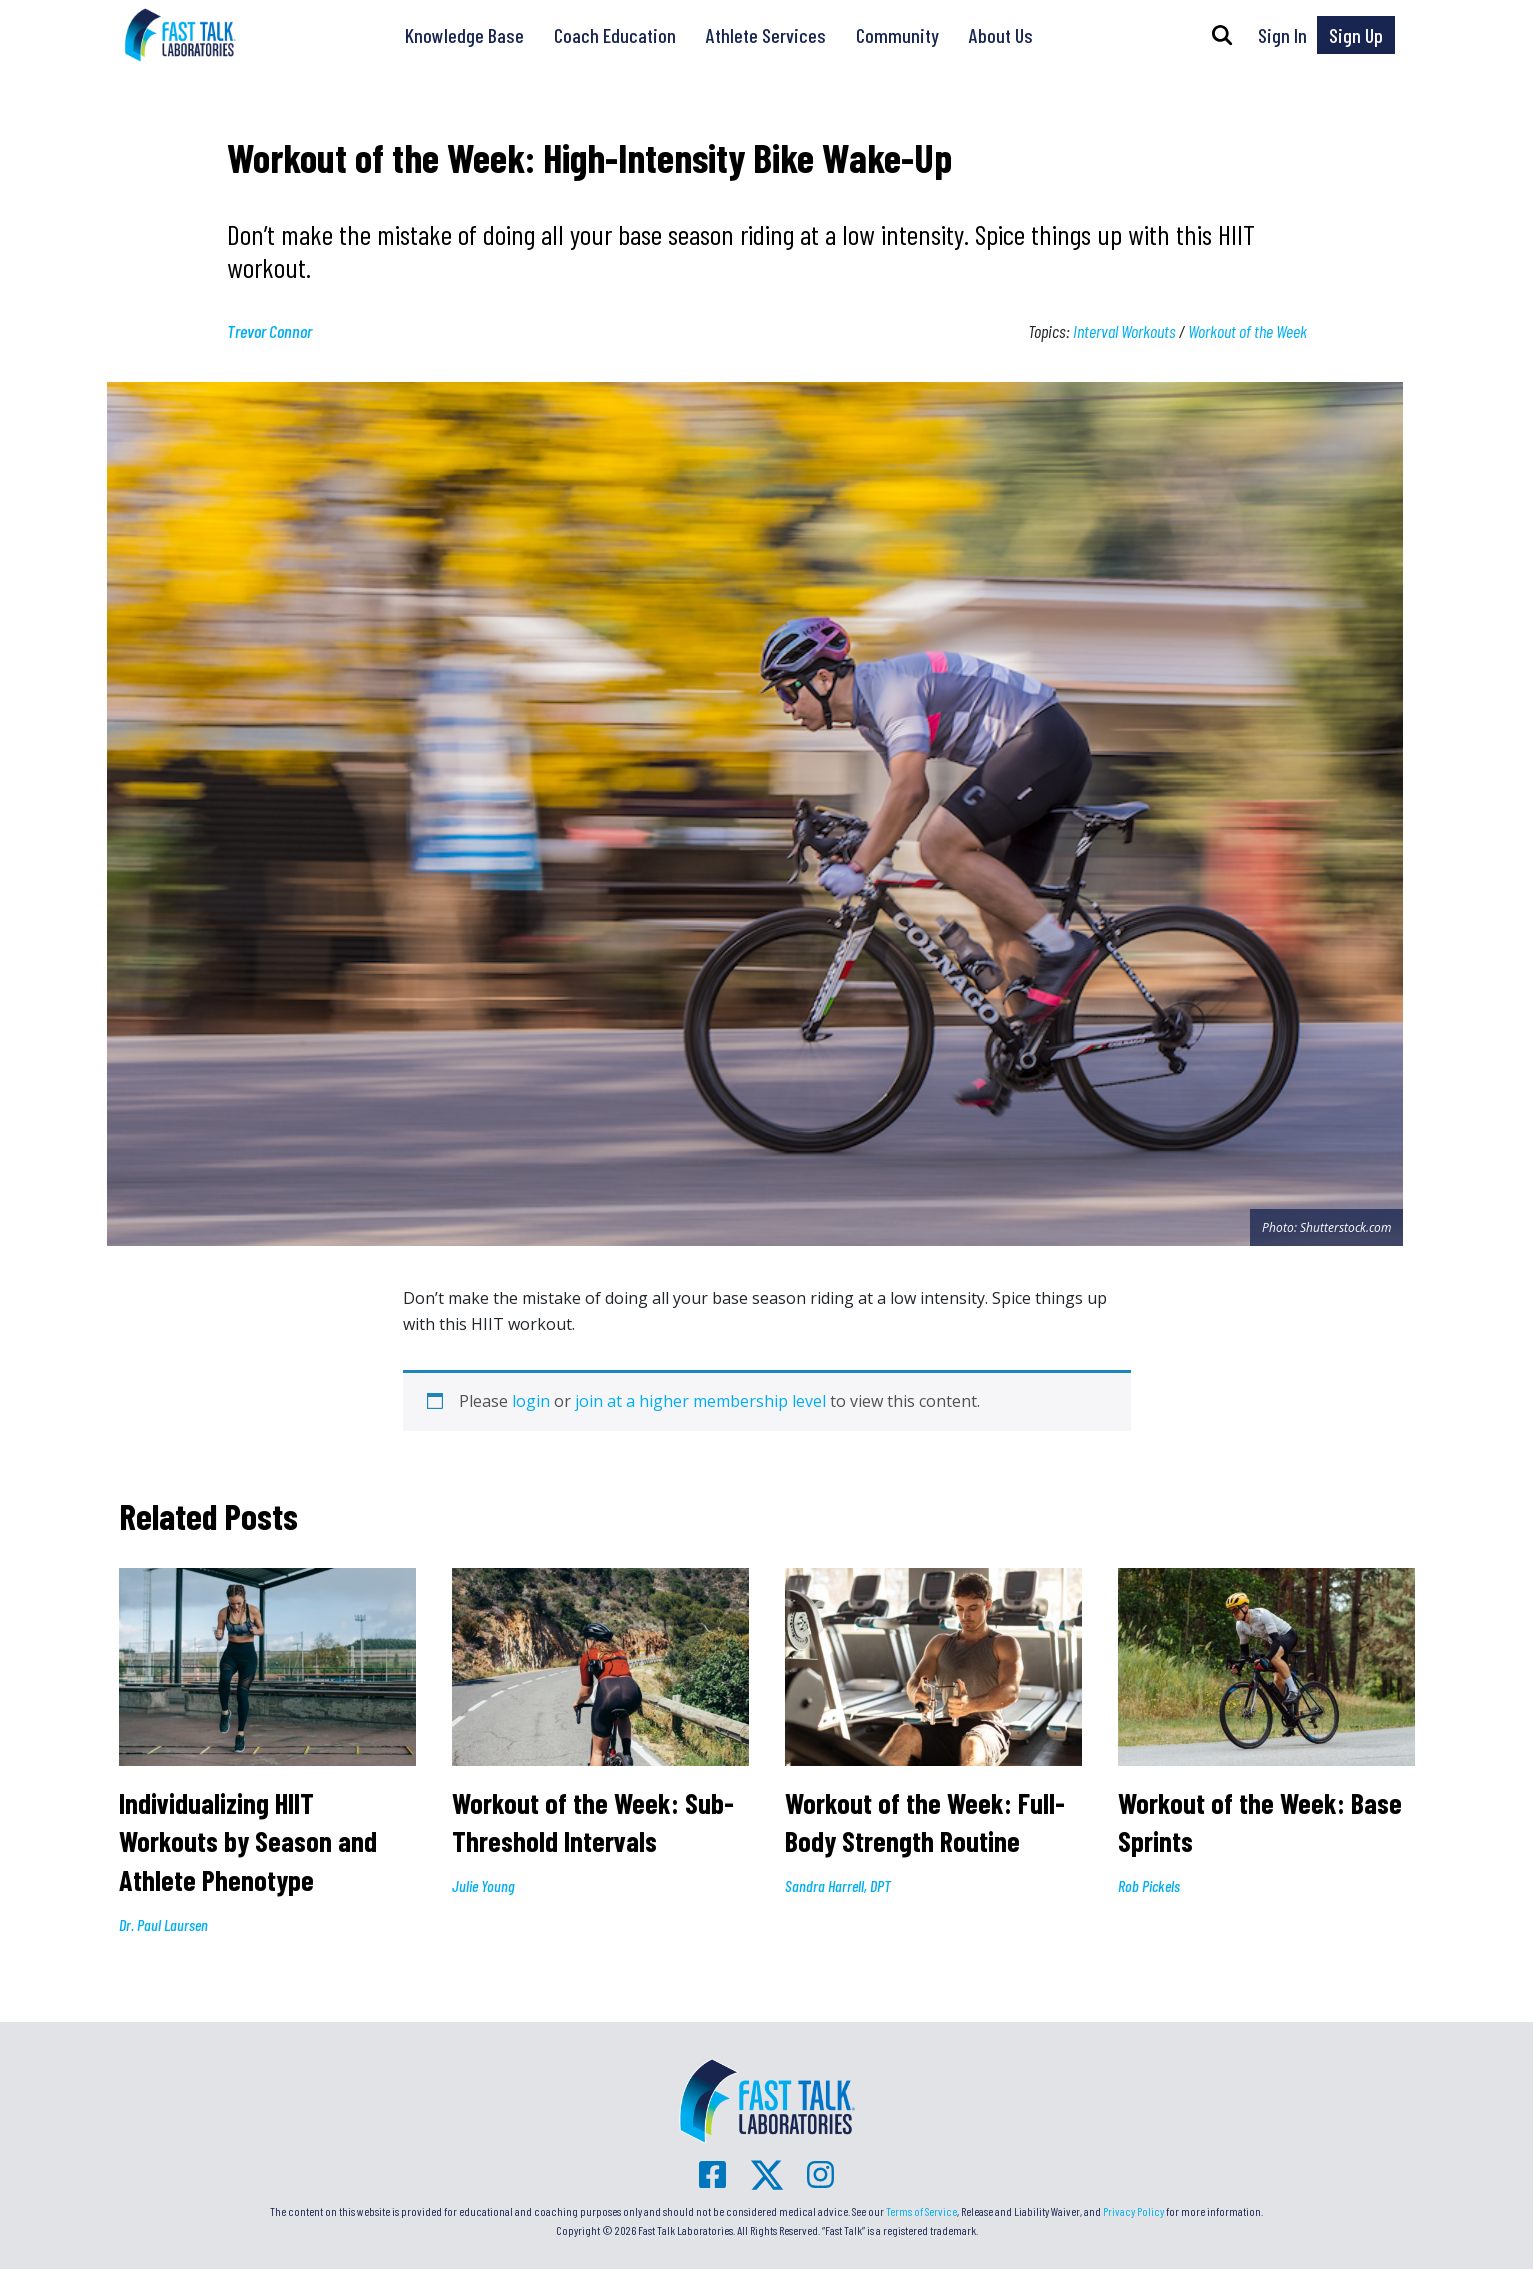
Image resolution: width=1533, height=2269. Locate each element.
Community (897, 35)
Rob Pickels (1149, 1885)
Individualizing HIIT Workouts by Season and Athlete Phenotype (248, 1841)
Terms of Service (921, 2211)
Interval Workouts (1124, 331)
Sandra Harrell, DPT (838, 1885)
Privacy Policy (1133, 2211)
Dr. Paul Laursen (163, 1924)
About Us (1001, 35)
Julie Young (483, 1885)
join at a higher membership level (700, 1401)
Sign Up (1356, 35)
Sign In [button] (1282, 35)
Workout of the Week (1247, 331)
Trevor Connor (269, 331)
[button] (1222, 35)
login (531, 1401)
